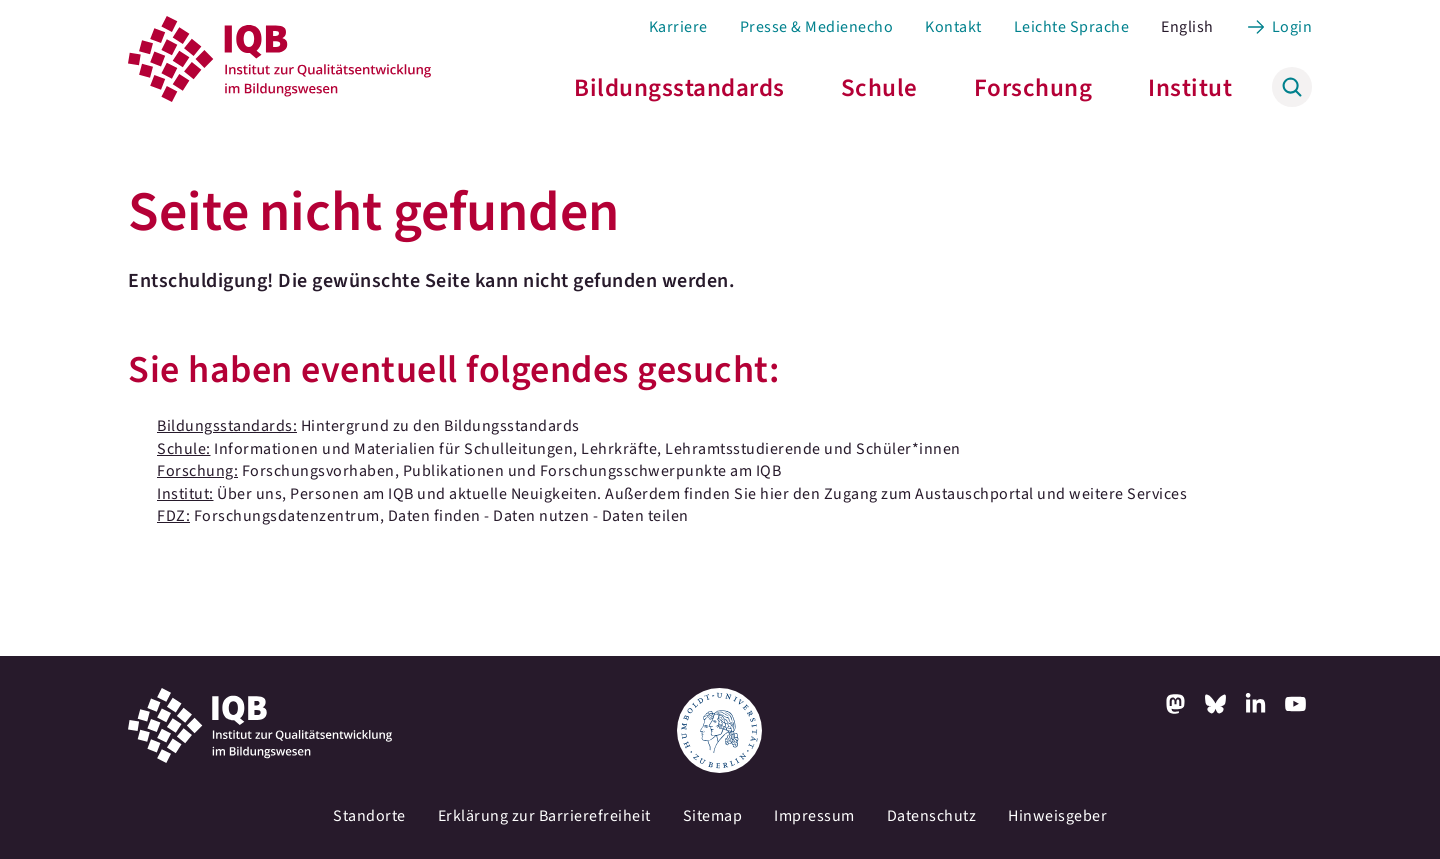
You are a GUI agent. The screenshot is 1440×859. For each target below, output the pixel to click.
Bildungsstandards (679, 88)
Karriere (678, 27)
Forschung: (197, 471)
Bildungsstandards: (227, 426)
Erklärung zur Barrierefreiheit (544, 816)
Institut (1190, 88)
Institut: (185, 494)
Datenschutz (932, 816)
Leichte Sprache (1072, 27)
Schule (879, 88)
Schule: (184, 449)
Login (1292, 27)
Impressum (814, 816)
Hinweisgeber (1057, 816)
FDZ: (173, 516)
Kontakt (953, 27)
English (1187, 27)
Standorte (369, 816)
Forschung (1033, 88)
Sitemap (713, 816)
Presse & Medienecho (817, 27)
